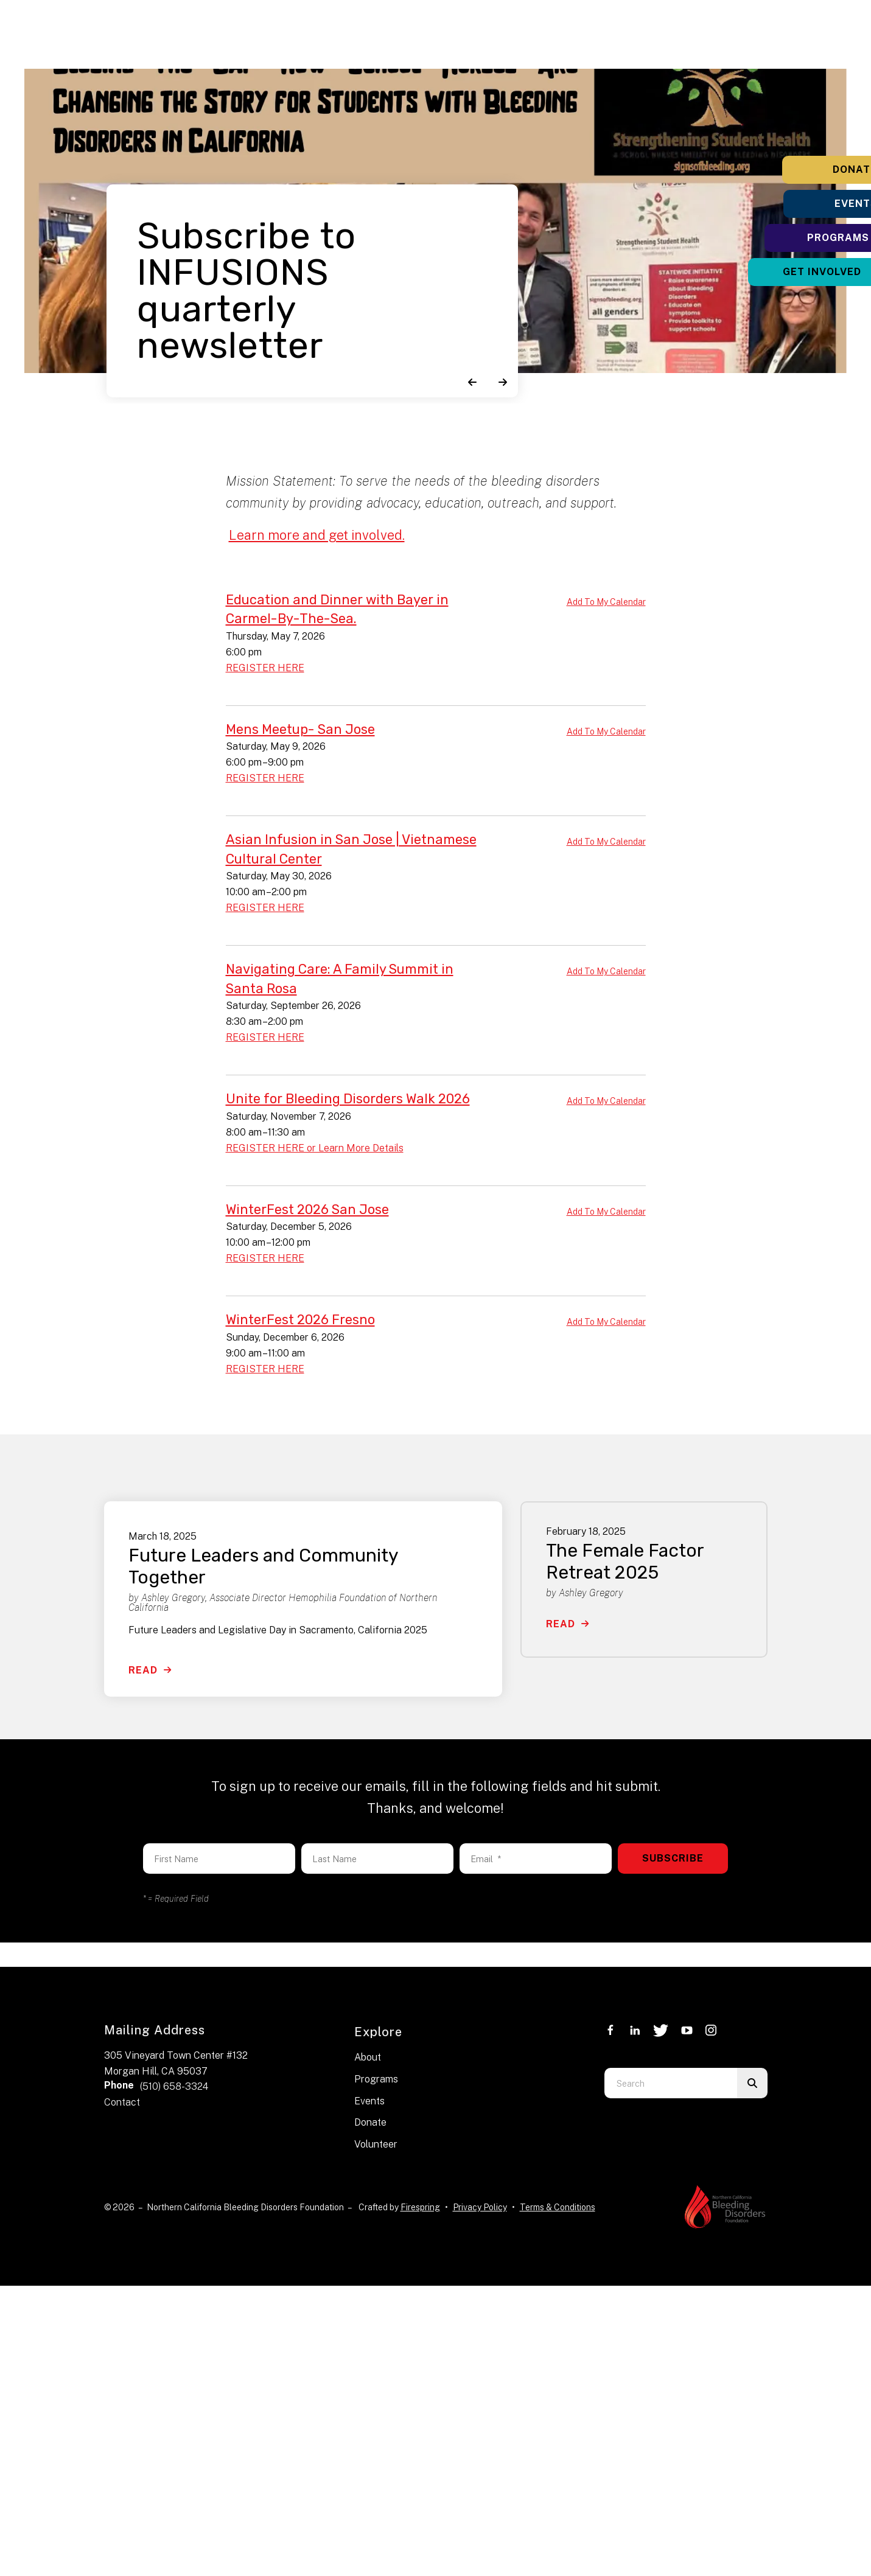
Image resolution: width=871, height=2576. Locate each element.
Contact (122, 2097)
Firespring (420, 2202)
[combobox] (670, 2078)
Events (795, 203)
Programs (795, 237)
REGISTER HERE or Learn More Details (315, 1144)
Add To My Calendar (606, 602)
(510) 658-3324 (174, 2082)
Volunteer (375, 2139)
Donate (795, 169)
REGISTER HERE (265, 666)
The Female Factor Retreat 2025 (625, 1557)
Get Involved (795, 271)
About (367, 2053)
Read (143, 1665)
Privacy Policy (480, 2202)
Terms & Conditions (557, 2202)
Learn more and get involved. (317, 535)
